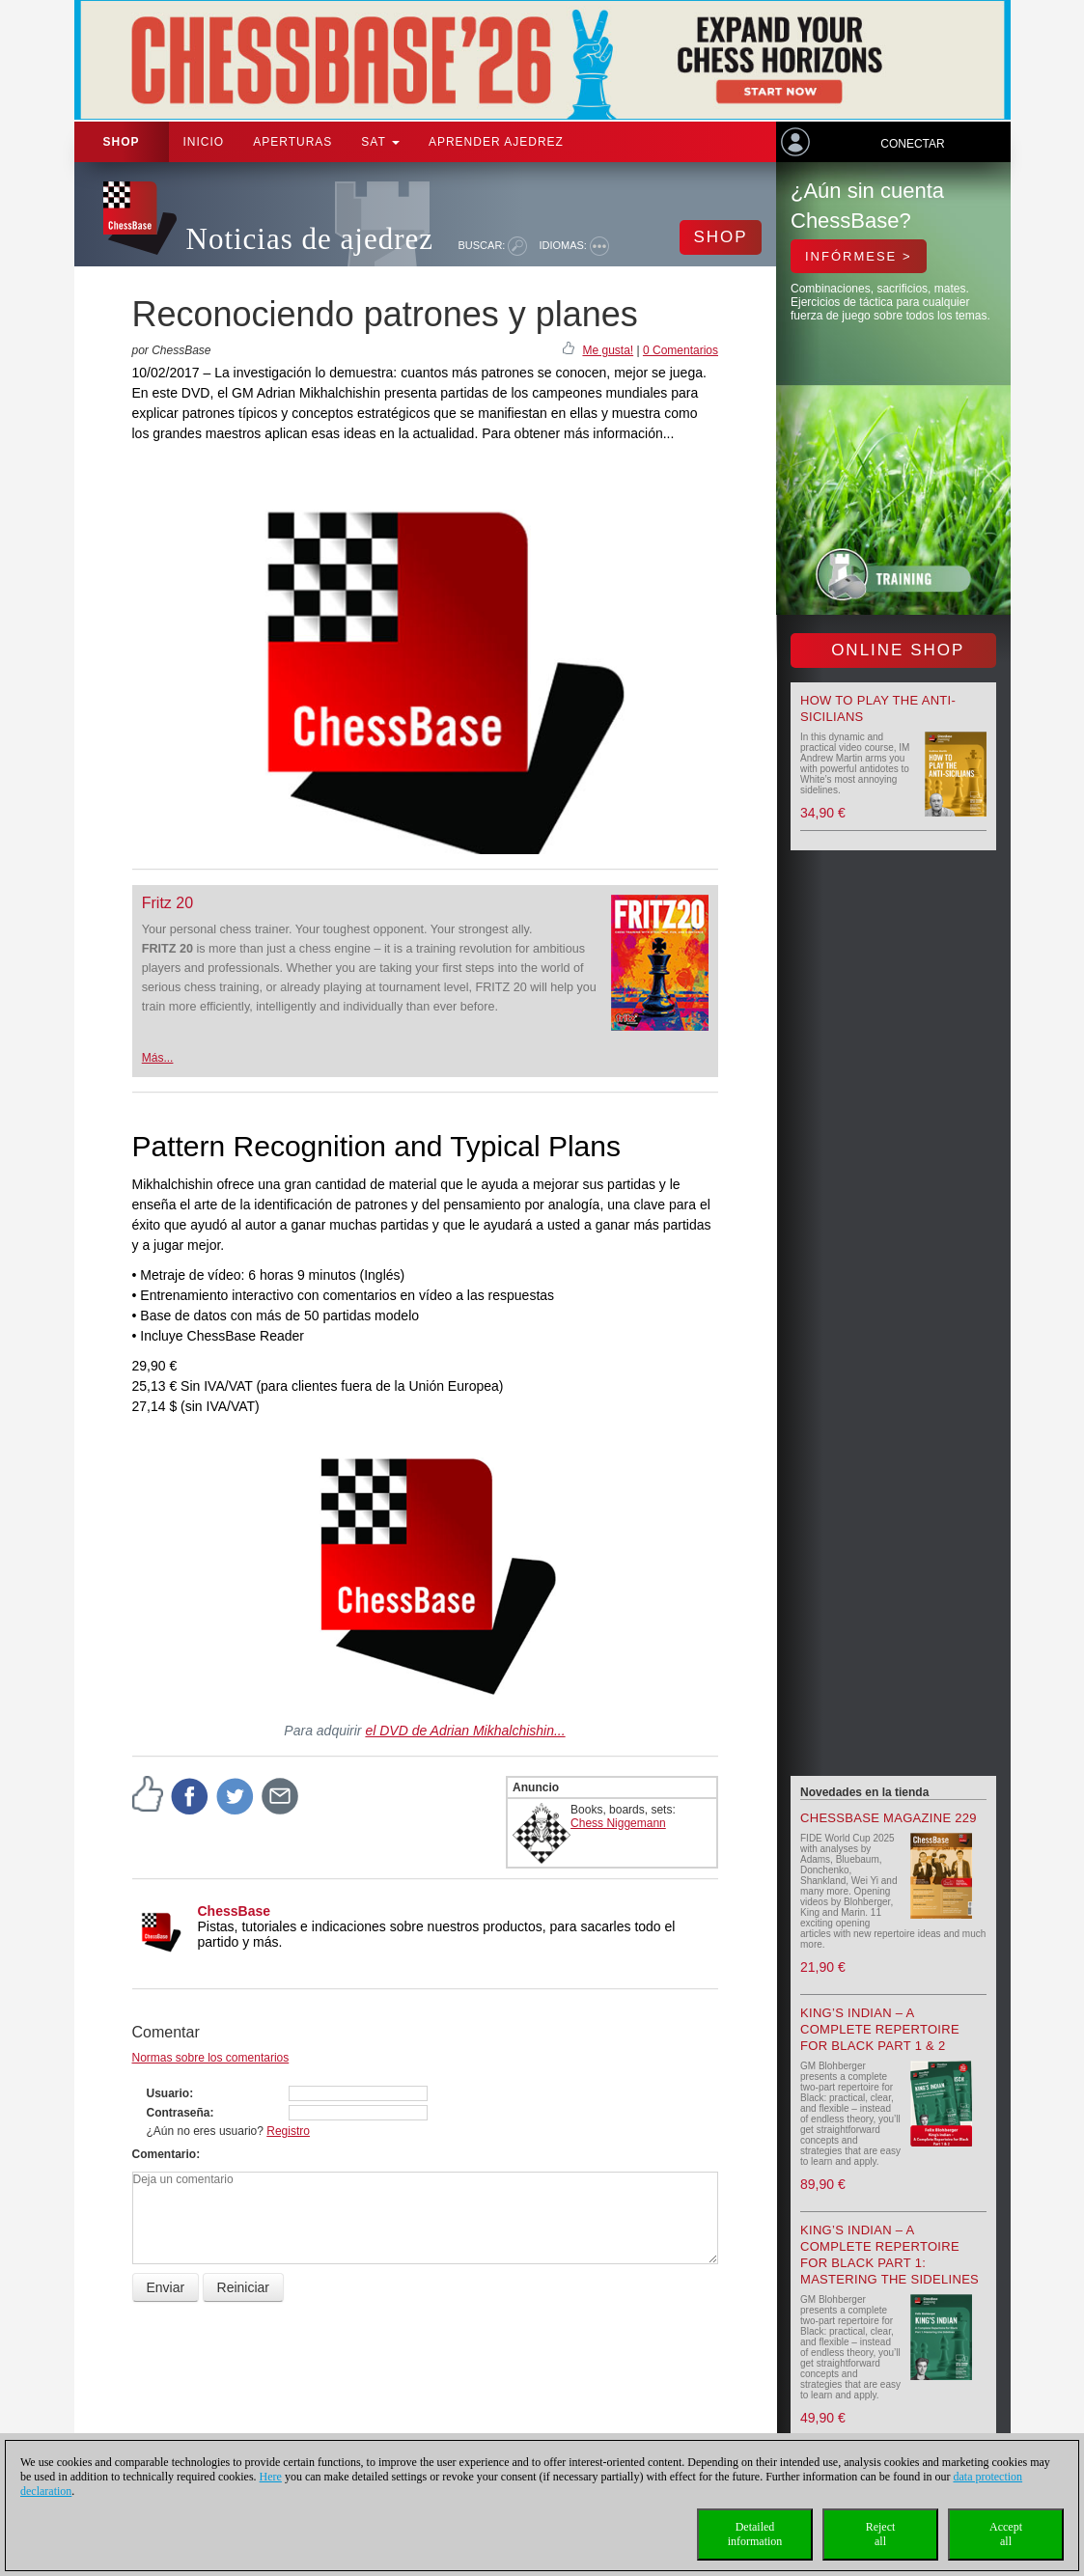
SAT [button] (380, 142)
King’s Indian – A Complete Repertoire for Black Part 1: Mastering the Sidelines (889, 2254)
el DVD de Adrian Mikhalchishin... (465, 1730)
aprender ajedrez (496, 142)
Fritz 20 (167, 903)
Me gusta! (607, 350)
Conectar (912, 144)
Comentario (164, 2154)
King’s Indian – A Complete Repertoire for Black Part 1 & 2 (879, 2029)
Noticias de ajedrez (310, 239)
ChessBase (234, 1911)
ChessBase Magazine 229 (888, 1818)
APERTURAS (292, 142)
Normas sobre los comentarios (211, 2057)
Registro (288, 2131)
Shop (121, 142)
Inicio (204, 142)
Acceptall (1005, 2534)
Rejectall (881, 2534)
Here (271, 2476)
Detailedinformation (755, 2534)
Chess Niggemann (618, 1823)
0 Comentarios (680, 350)
